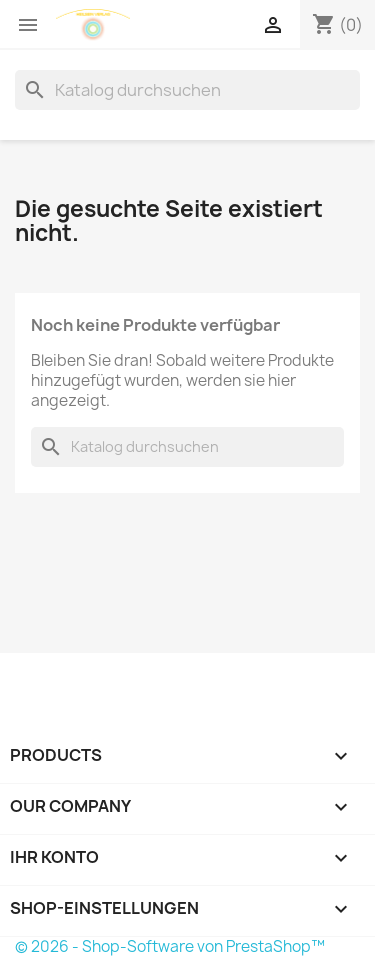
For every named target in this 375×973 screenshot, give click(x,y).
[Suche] (187, 90)
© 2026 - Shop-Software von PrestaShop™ (170, 946)
